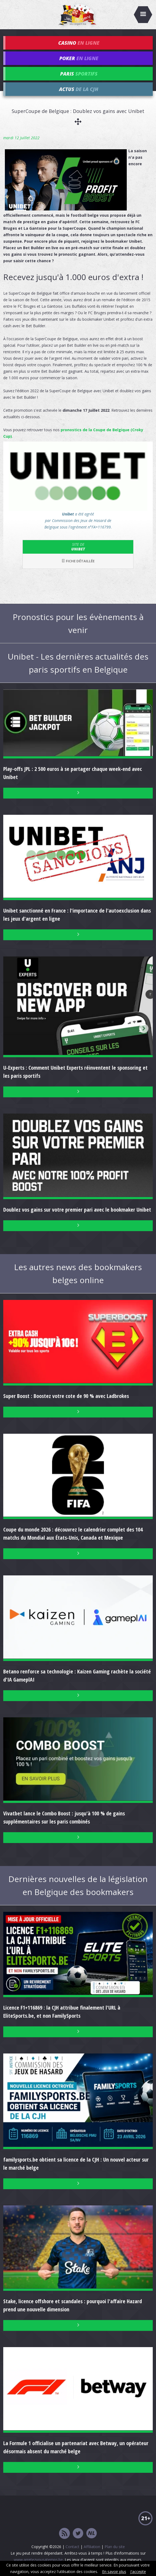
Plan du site (115, 2546)
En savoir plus (114, 2571)
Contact (72, 2546)
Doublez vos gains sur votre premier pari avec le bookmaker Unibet (77, 1209)
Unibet (78, 546)
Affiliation (92, 2546)
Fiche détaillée (78, 561)
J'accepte (138, 2571)
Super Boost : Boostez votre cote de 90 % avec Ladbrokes (66, 1396)
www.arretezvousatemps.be (38, 2559)
